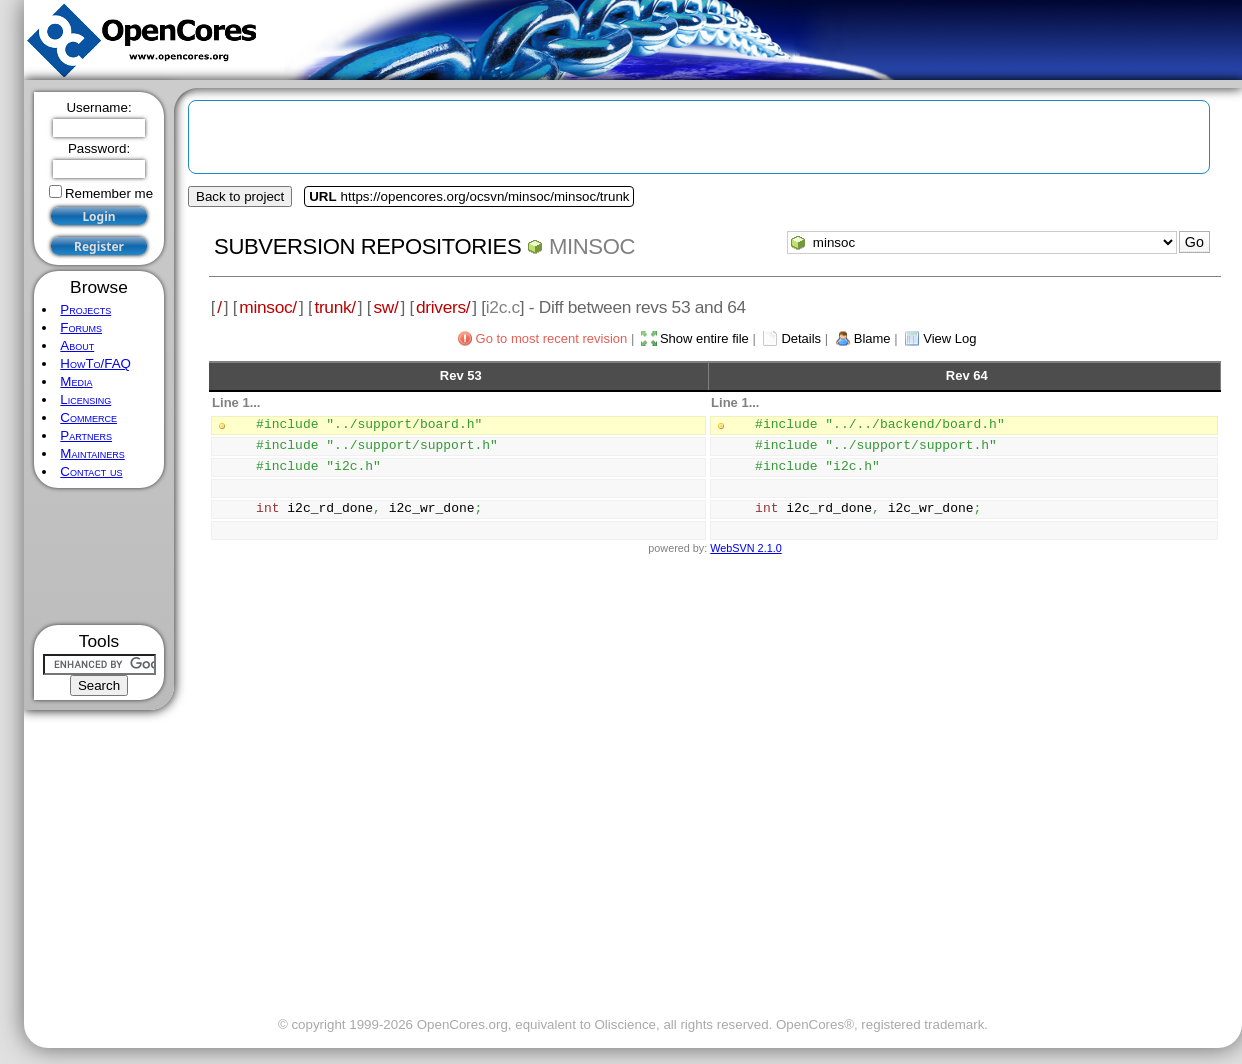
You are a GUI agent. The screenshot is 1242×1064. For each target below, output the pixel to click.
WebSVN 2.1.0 (745, 548)
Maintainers (92, 453)
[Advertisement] (99, 556)
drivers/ (443, 307)
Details (801, 338)
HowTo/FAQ (95, 363)
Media (76, 381)
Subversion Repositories (367, 246)
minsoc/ (268, 307)
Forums (81, 327)
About (77, 345)
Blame (872, 338)
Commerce (88, 417)
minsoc (592, 246)
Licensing (85, 399)
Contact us (91, 471)
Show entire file (704, 338)
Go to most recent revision (552, 338)
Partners (86, 435)
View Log (949, 338)
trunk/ (334, 307)
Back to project (240, 196)
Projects (85, 309)
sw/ (385, 307)
